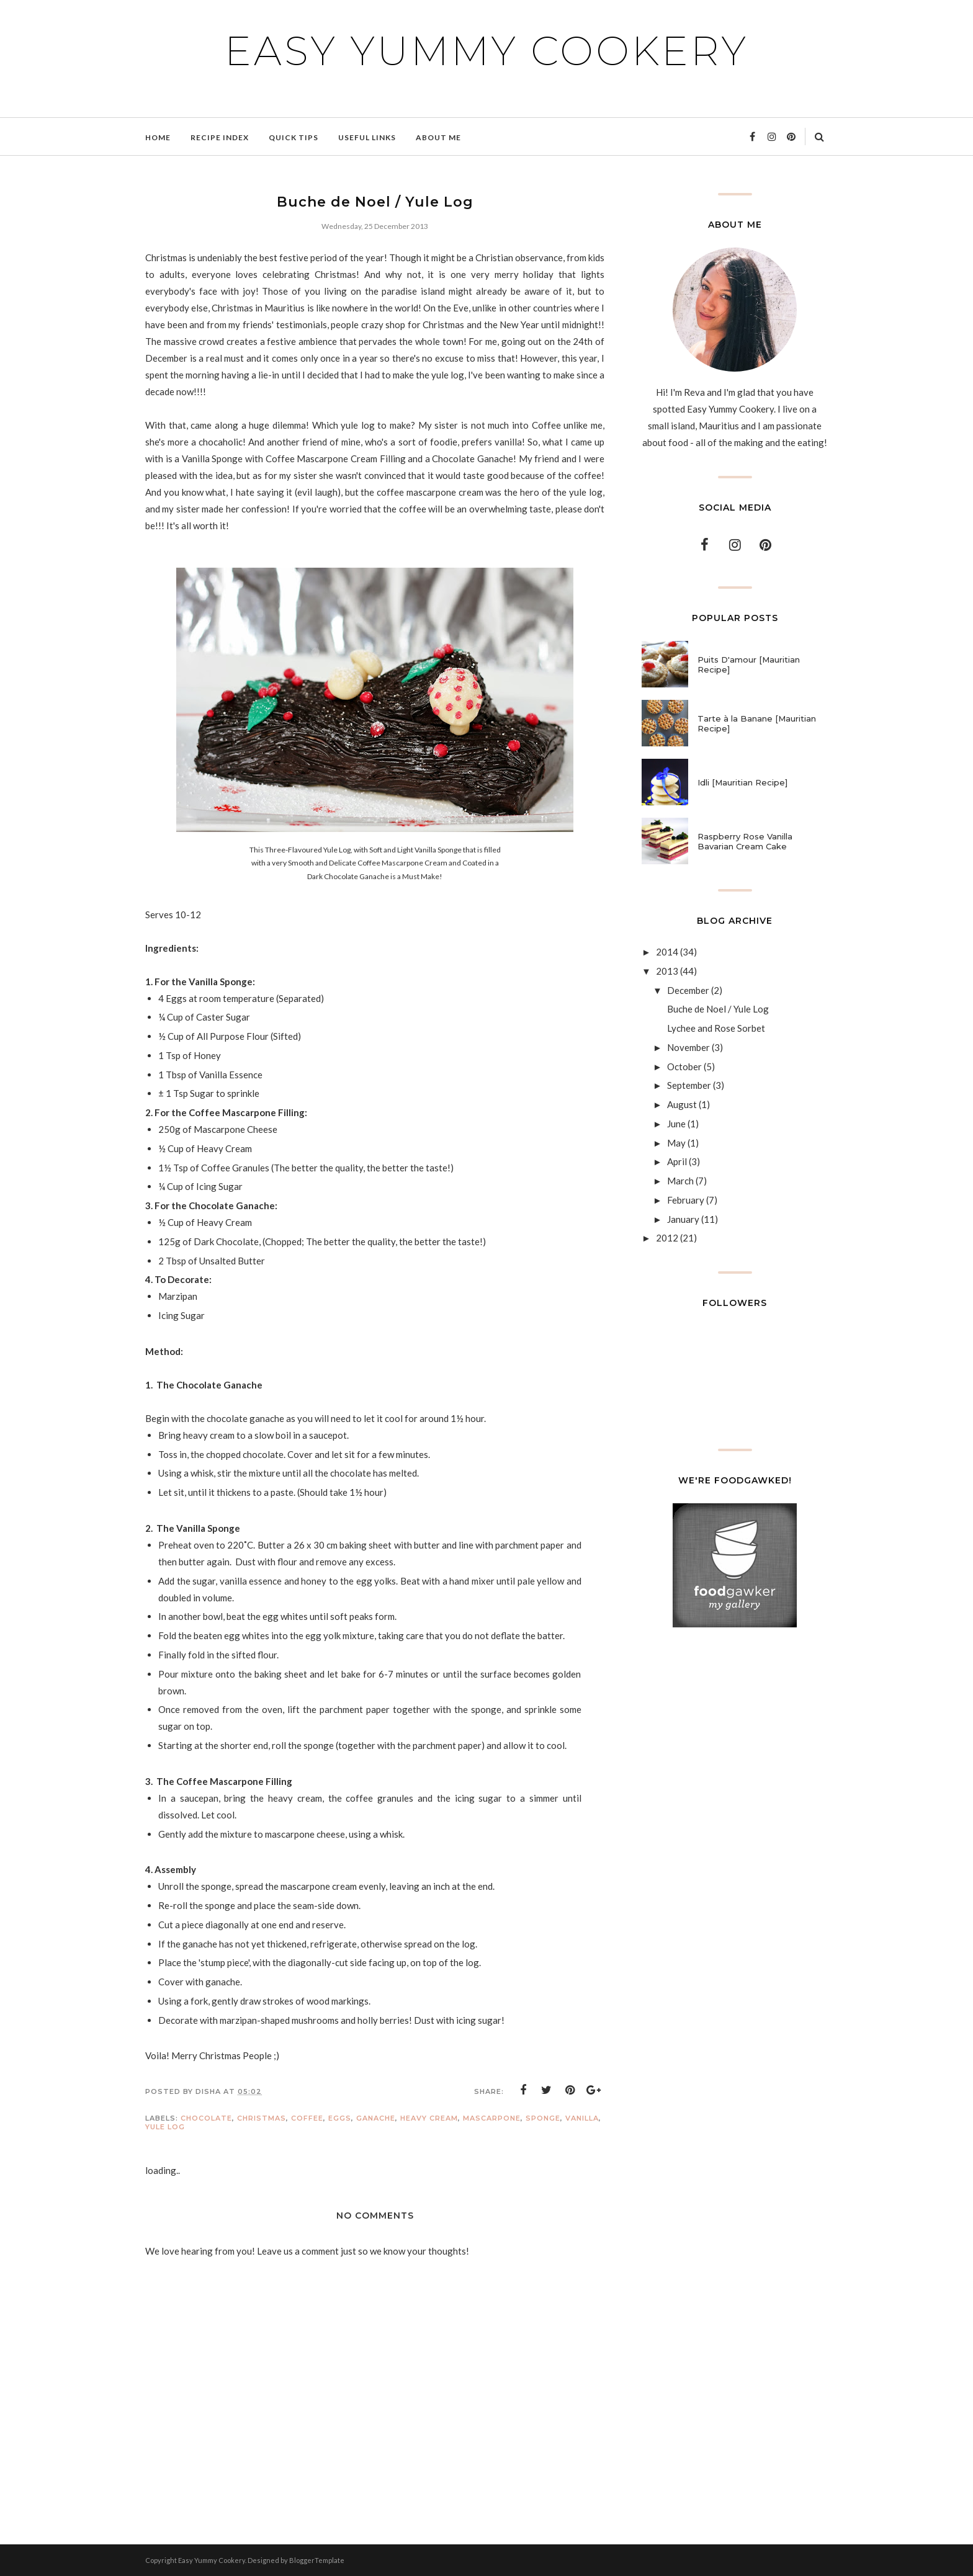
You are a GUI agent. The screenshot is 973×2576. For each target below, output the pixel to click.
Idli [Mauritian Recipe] (742, 782)
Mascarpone (492, 2118)
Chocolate (206, 2118)
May (676, 1142)
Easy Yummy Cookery (486, 51)
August (682, 1104)
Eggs (339, 2118)
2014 (667, 951)
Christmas (261, 2118)
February (685, 1199)
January (683, 1219)
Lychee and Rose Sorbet (716, 1028)
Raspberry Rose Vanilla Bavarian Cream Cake (744, 841)
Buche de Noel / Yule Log (718, 1008)
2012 (667, 1237)
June (676, 1123)
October (684, 1066)
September (689, 1085)
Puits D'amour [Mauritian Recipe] (748, 664)
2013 (667, 971)
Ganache (375, 2118)
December (688, 990)
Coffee (307, 2118)
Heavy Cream (429, 2118)
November (688, 1047)
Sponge (543, 2118)
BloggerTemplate (316, 2560)
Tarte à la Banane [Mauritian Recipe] (756, 723)
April (677, 1161)
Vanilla (582, 2118)
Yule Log (165, 2126)
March (680, 1180)
